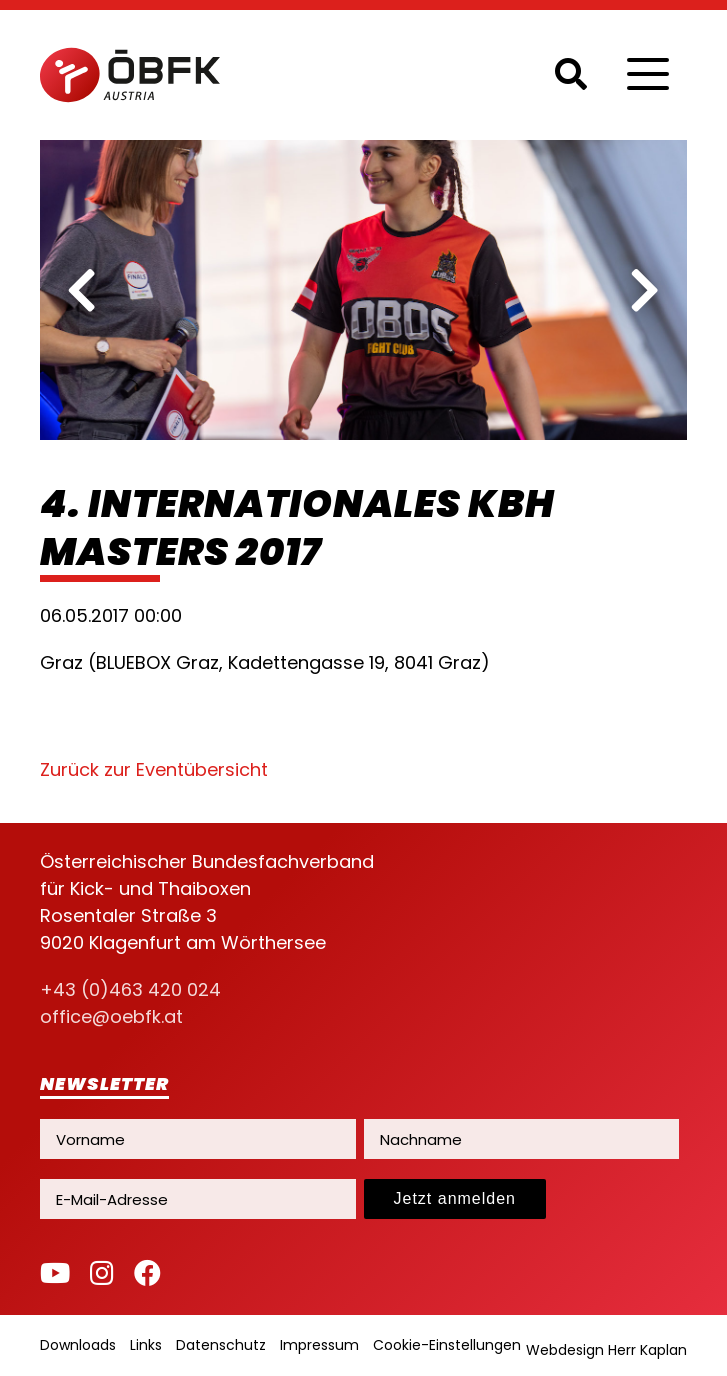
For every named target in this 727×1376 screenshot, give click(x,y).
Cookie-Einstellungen (447, 1345)
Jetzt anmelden (455, 1198)
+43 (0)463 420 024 (130, 989)
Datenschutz (221, 1345)
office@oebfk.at (111, 1016)
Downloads (78, 1345)
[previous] (82, 290)
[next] (645, 290)
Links (146, 1345)
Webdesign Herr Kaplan (606, 1350)
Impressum (319, 1345)
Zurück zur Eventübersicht (154, 769)
